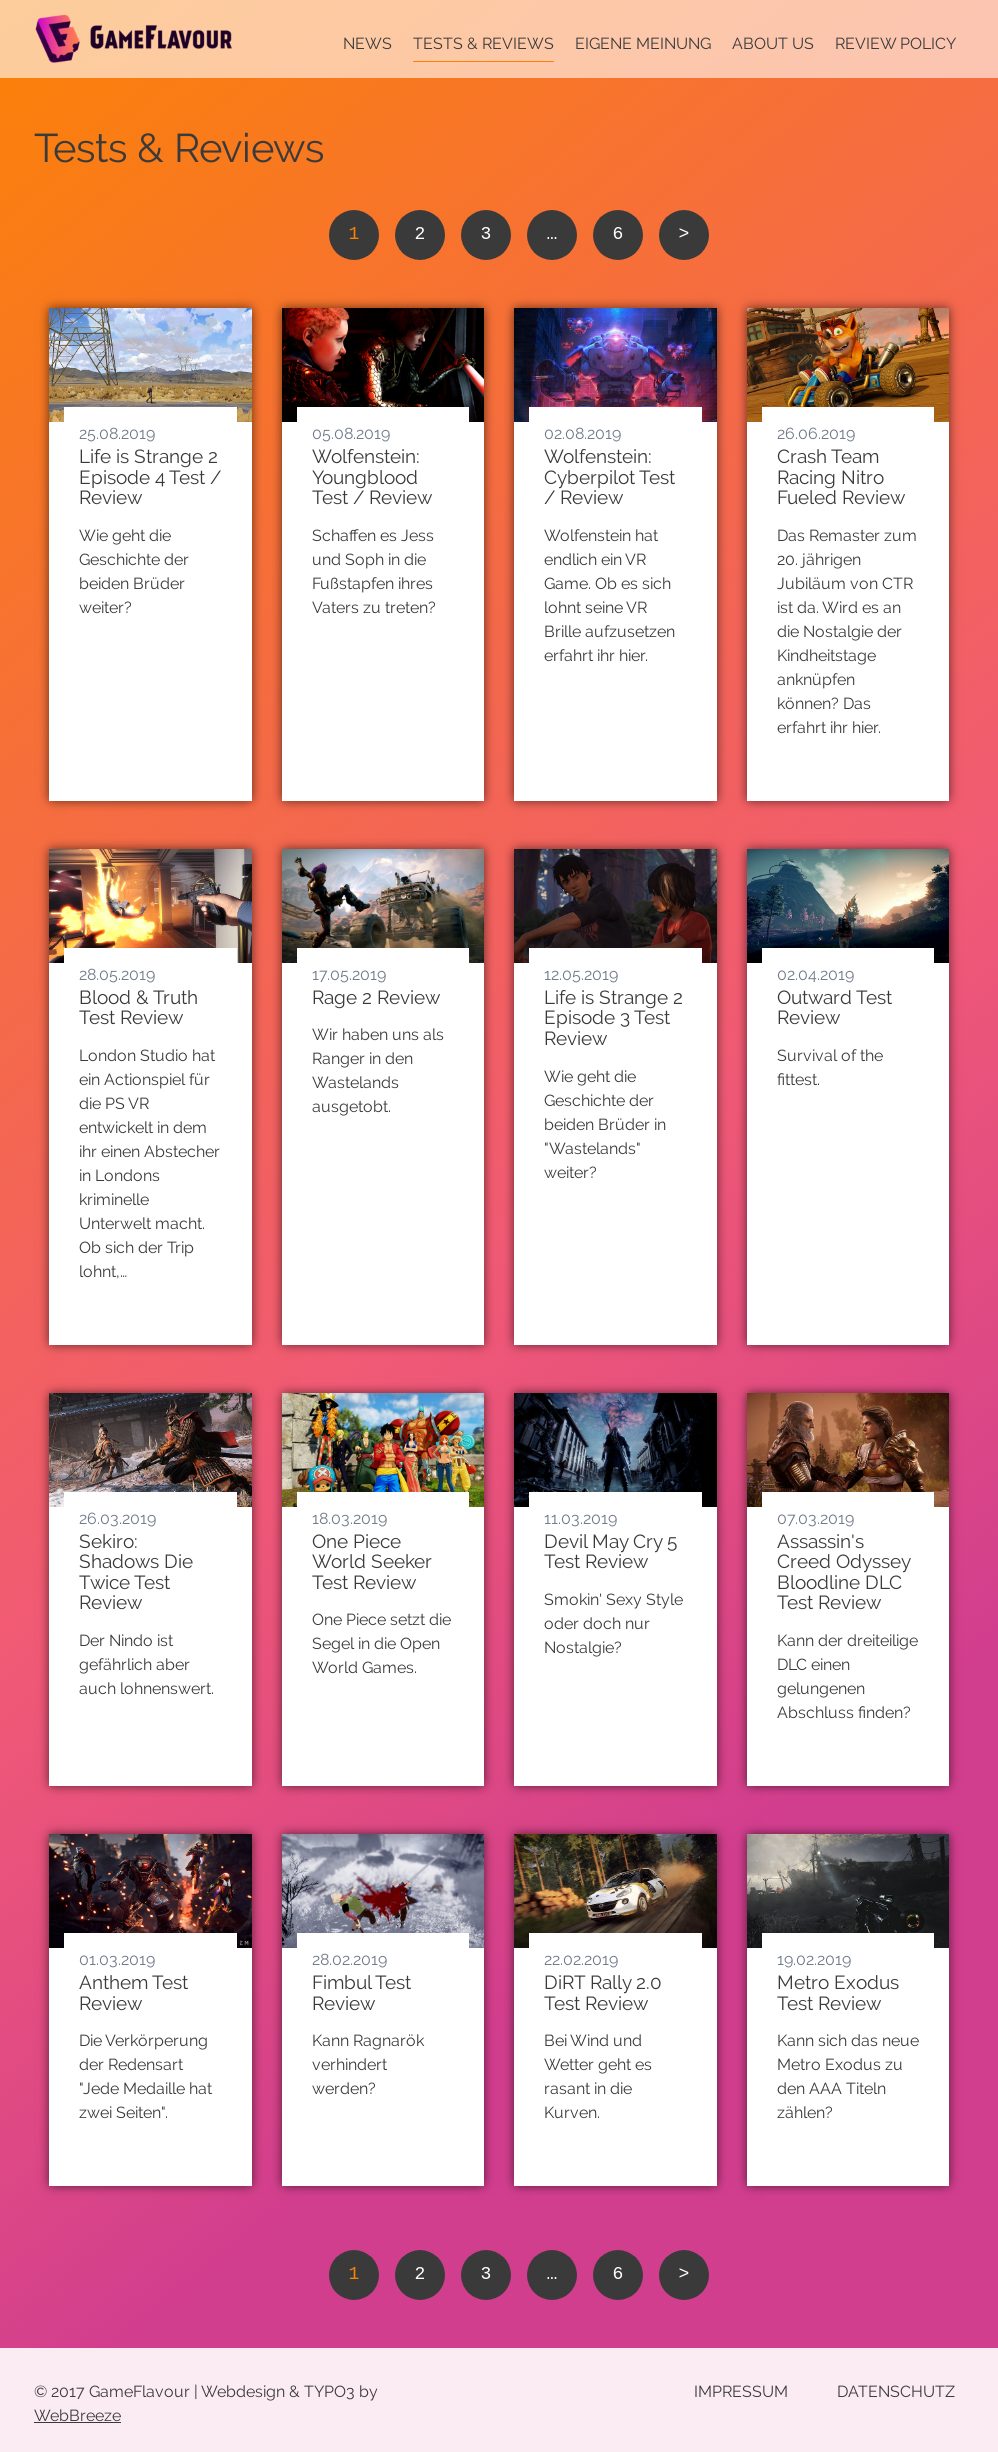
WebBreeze (77, 2415)
